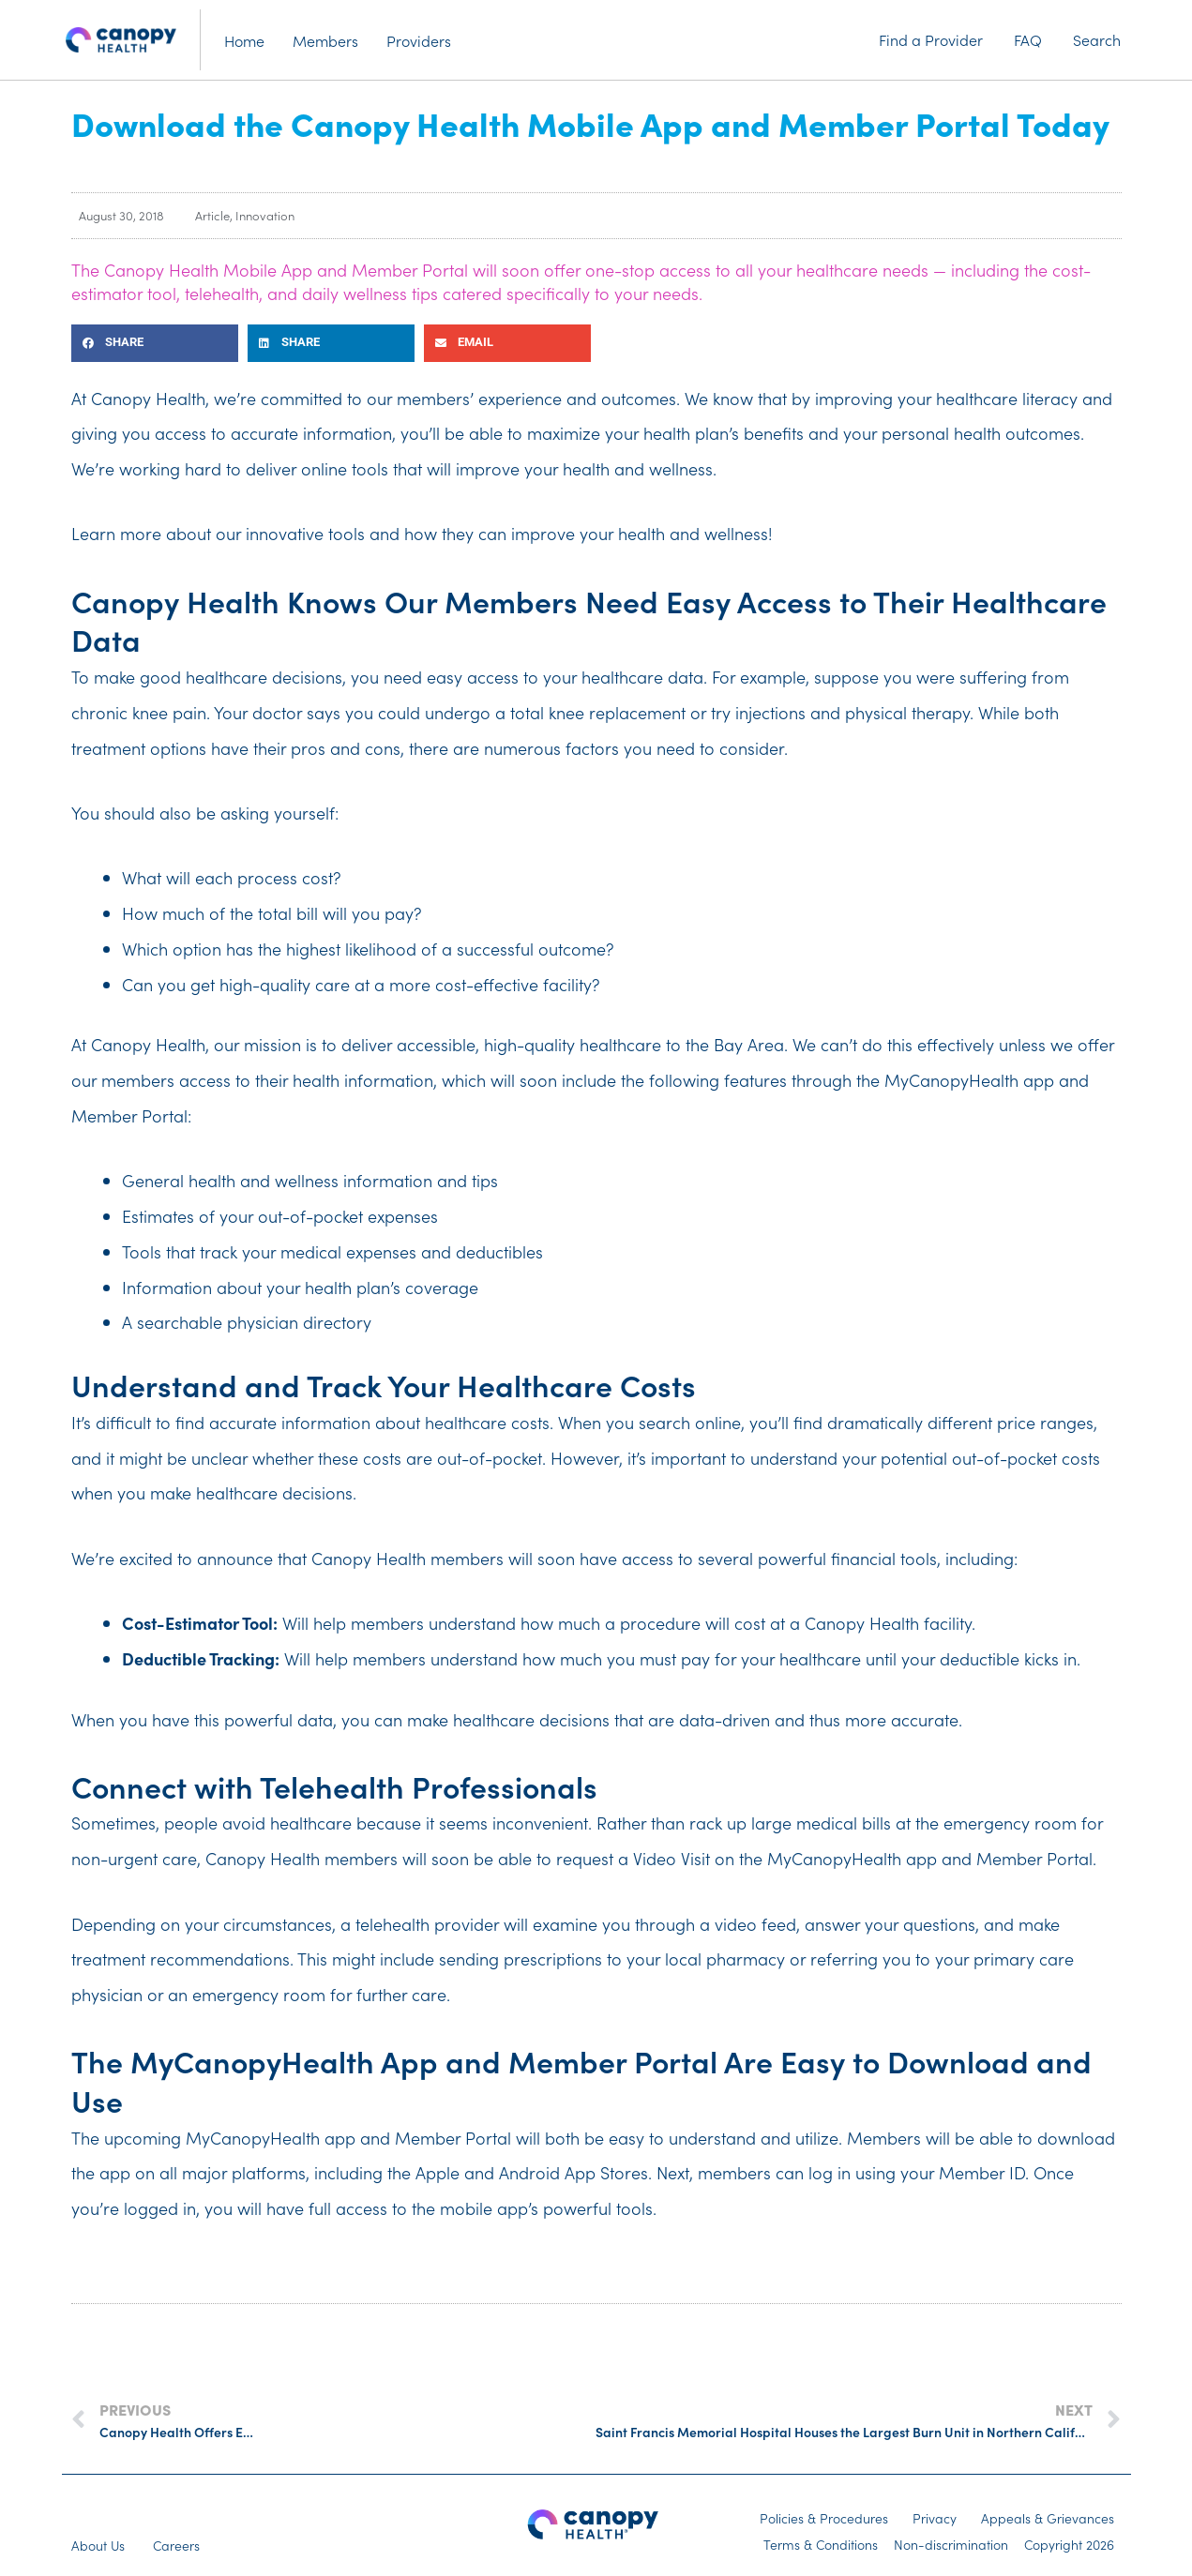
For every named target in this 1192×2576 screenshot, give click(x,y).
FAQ (1028, 39)
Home (244, 40)
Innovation (264, 215)
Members (325, 40)
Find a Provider (931, 39)
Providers (418, 40)
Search (1097, 39)
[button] (154, 343)
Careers (176, 2545)
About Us (98, 2545)
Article (212, 215)
